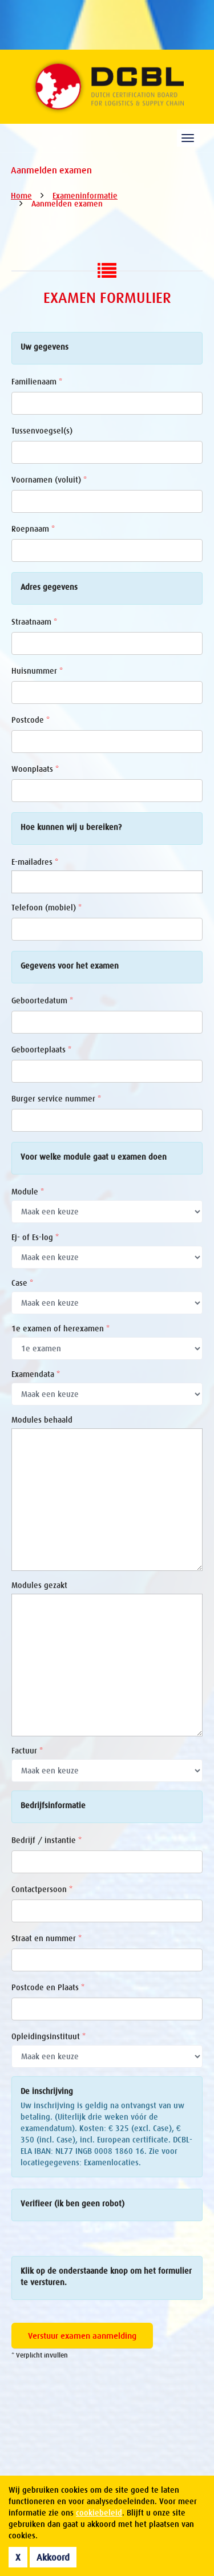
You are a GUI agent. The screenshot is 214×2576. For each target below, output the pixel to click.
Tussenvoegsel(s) (41, 430)
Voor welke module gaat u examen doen (94, 1156)
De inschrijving (47, 2091)
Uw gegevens (44, 346)
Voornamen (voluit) (49, 479)
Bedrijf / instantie (46, 1840)
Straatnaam (34, 621)
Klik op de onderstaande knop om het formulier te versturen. (106, 2276)
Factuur (27, 1750)
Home (21, 195)
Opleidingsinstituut (48, 2036)
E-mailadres (34, 861)
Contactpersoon (41, 1889)
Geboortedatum (42, 1000)
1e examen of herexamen (60, 1328)
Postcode (30, 719)
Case (22, 1282)
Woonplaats (35, 768)
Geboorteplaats (41, 1049)
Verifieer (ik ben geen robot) (72, 2203)
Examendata (35, 1374)
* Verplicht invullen (39, 2355)
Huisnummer (37, 670)
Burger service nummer (56, 1098)
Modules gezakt (39, 1585)
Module (27, 1191)
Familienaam (36, 381)
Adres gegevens (49, 587)
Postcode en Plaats (47, 1987)
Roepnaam (33, 528)
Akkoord (53, 2557)
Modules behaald (41, 1419)
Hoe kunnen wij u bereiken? (71, 827)
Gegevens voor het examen (70, 965)
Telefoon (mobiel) (46, 907)
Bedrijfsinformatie (53, 1805)
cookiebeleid (99, 2512)
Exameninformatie (85, 195)
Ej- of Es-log (35, 1237)
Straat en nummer (46, 1938)
